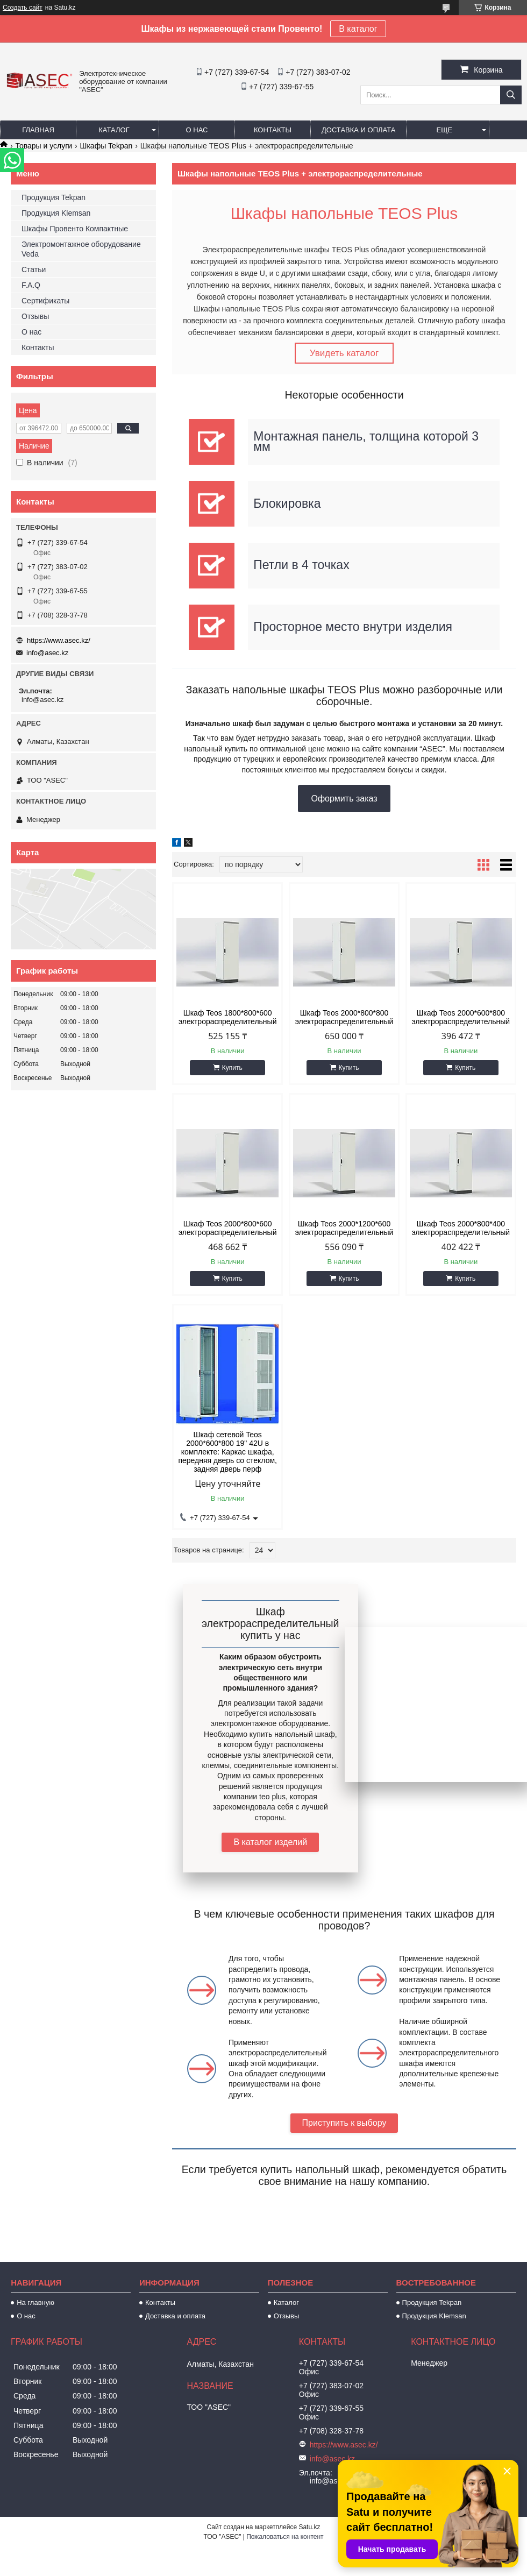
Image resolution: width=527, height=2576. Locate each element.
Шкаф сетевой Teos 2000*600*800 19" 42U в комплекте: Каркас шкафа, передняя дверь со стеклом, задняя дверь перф (227, 1452)
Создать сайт (22, 7)
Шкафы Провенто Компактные (75, 228)
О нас (197, 130)
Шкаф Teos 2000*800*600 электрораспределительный (228, 1228)
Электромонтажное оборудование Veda (81, 249)
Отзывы (35, 316)
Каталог (113, 130)
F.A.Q (31, 285)
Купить (232, 1068)
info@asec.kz (47, 653)
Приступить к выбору (344, 2123)
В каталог (358, 28)
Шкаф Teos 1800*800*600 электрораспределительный (228, 1017)
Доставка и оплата (358, 130)
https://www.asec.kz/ (58, 640)
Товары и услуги (43, 145)
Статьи (34, 269)
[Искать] (511, 95)
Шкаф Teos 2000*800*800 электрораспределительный (344, 1017)
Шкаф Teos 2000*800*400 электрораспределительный (461, 1228)
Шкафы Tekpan (106, 145)
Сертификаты (45, 300)
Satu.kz (309, 2527)
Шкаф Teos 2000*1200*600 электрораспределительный (344, 1228)
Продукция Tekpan (54, 197)
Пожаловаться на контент (284, 2537)
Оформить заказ (344, 799)
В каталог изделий (270, 1842)
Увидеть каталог (344, 353)
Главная (38, 130)
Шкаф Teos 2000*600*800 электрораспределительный (461, 1017)
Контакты (272, 130)
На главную (35, 2303)
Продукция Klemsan (56, 213)
